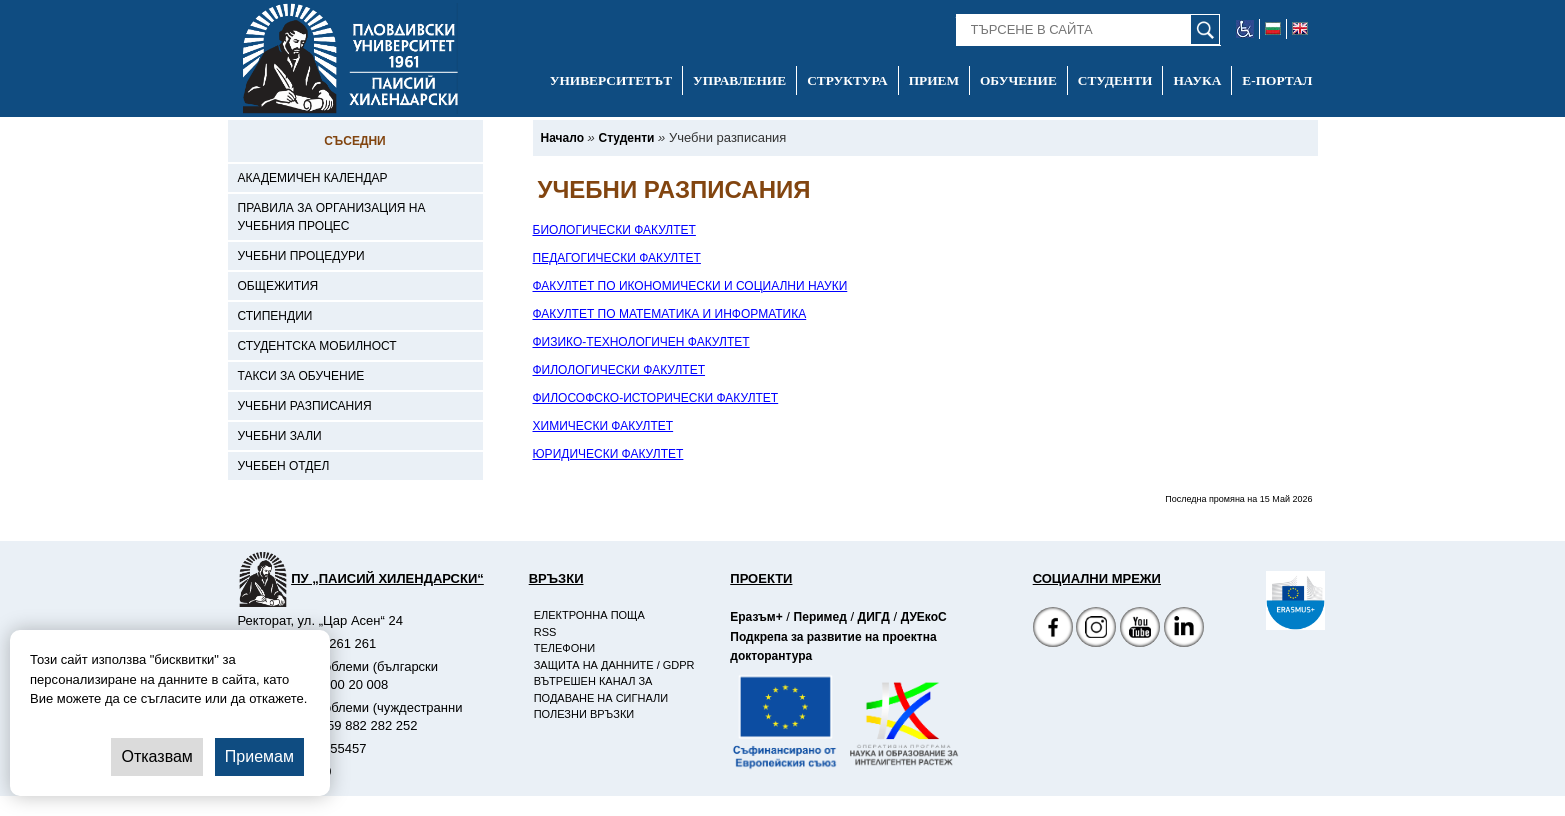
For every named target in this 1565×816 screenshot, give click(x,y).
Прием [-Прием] (934, 80)
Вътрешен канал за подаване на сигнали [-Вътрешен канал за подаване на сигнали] (601, 689)
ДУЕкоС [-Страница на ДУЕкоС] (924, 617)
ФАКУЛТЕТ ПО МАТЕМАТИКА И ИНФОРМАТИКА (670, 314)
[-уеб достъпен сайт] (1245, 29)
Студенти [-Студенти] (1115, 80)
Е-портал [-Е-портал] (1277, 80)
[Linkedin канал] (1184, 629)
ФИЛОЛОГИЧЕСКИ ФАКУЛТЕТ (619, 370)
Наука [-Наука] (1197, 80)
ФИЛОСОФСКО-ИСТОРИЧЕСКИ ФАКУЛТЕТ (656, 398)
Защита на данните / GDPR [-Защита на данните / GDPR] (614, 665)
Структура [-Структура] (847, 80)
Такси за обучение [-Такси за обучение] (301, 376)
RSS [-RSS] (545, 632)
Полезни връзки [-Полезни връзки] (584, 714)
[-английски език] (1300, 29)
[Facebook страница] (1096, 629)
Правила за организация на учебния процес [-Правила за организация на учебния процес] (332, 217)
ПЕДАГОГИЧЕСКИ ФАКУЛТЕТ (617, 258)
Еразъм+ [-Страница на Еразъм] (756, 617)
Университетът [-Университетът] (611, 80)
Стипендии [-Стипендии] (275, 316)
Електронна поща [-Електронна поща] (589, 615)
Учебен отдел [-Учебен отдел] (284, 466)
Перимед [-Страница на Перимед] (820, 617)
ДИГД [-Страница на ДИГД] (874, 617)
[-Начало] (562, 138)
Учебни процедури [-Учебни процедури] (301, 256)
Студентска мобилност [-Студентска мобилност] (317, 346)
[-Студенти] (626, 138)
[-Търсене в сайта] (1088, 30)
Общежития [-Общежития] (278, 286)
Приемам (259, 756)
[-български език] (1273, 29)
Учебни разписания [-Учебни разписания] (305, 406)
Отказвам (156, 756)
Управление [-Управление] (739, 80)
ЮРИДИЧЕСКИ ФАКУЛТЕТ (608, 454)
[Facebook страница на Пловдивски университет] (1053, 629)
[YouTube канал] (1140, 629)
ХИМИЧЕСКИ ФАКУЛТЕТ (603, 426)
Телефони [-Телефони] (564, 648)
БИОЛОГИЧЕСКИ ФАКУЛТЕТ (614, 230)
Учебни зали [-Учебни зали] (280, 436)
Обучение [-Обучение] (1018, 80)
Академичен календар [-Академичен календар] (313, 178)
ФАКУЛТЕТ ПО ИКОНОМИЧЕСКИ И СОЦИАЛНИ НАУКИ (690, 286)
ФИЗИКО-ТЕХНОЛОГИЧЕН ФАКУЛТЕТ (641, 342)
